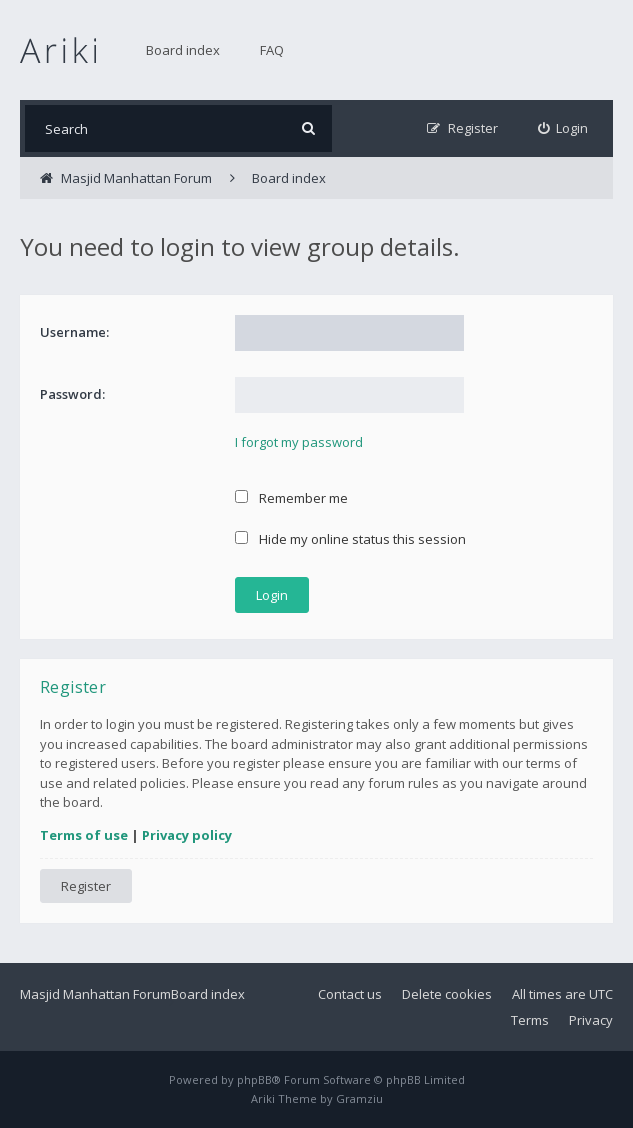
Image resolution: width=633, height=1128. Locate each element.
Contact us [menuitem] (350, 994)
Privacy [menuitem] (591, 1020)
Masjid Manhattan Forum (95, 994)
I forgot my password (299, 442)
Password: (72, 394)
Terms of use (84, 835)
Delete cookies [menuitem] (447, 994)
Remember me (291, 498)
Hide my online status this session (350, 539)
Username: (74, 332)
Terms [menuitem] (530, 1020)
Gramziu (359, 1098)
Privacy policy (187, 835)
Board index (183, 50)
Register (86, 886)
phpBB (254, 1079)
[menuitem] (563, 128)
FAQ (272, 50)
